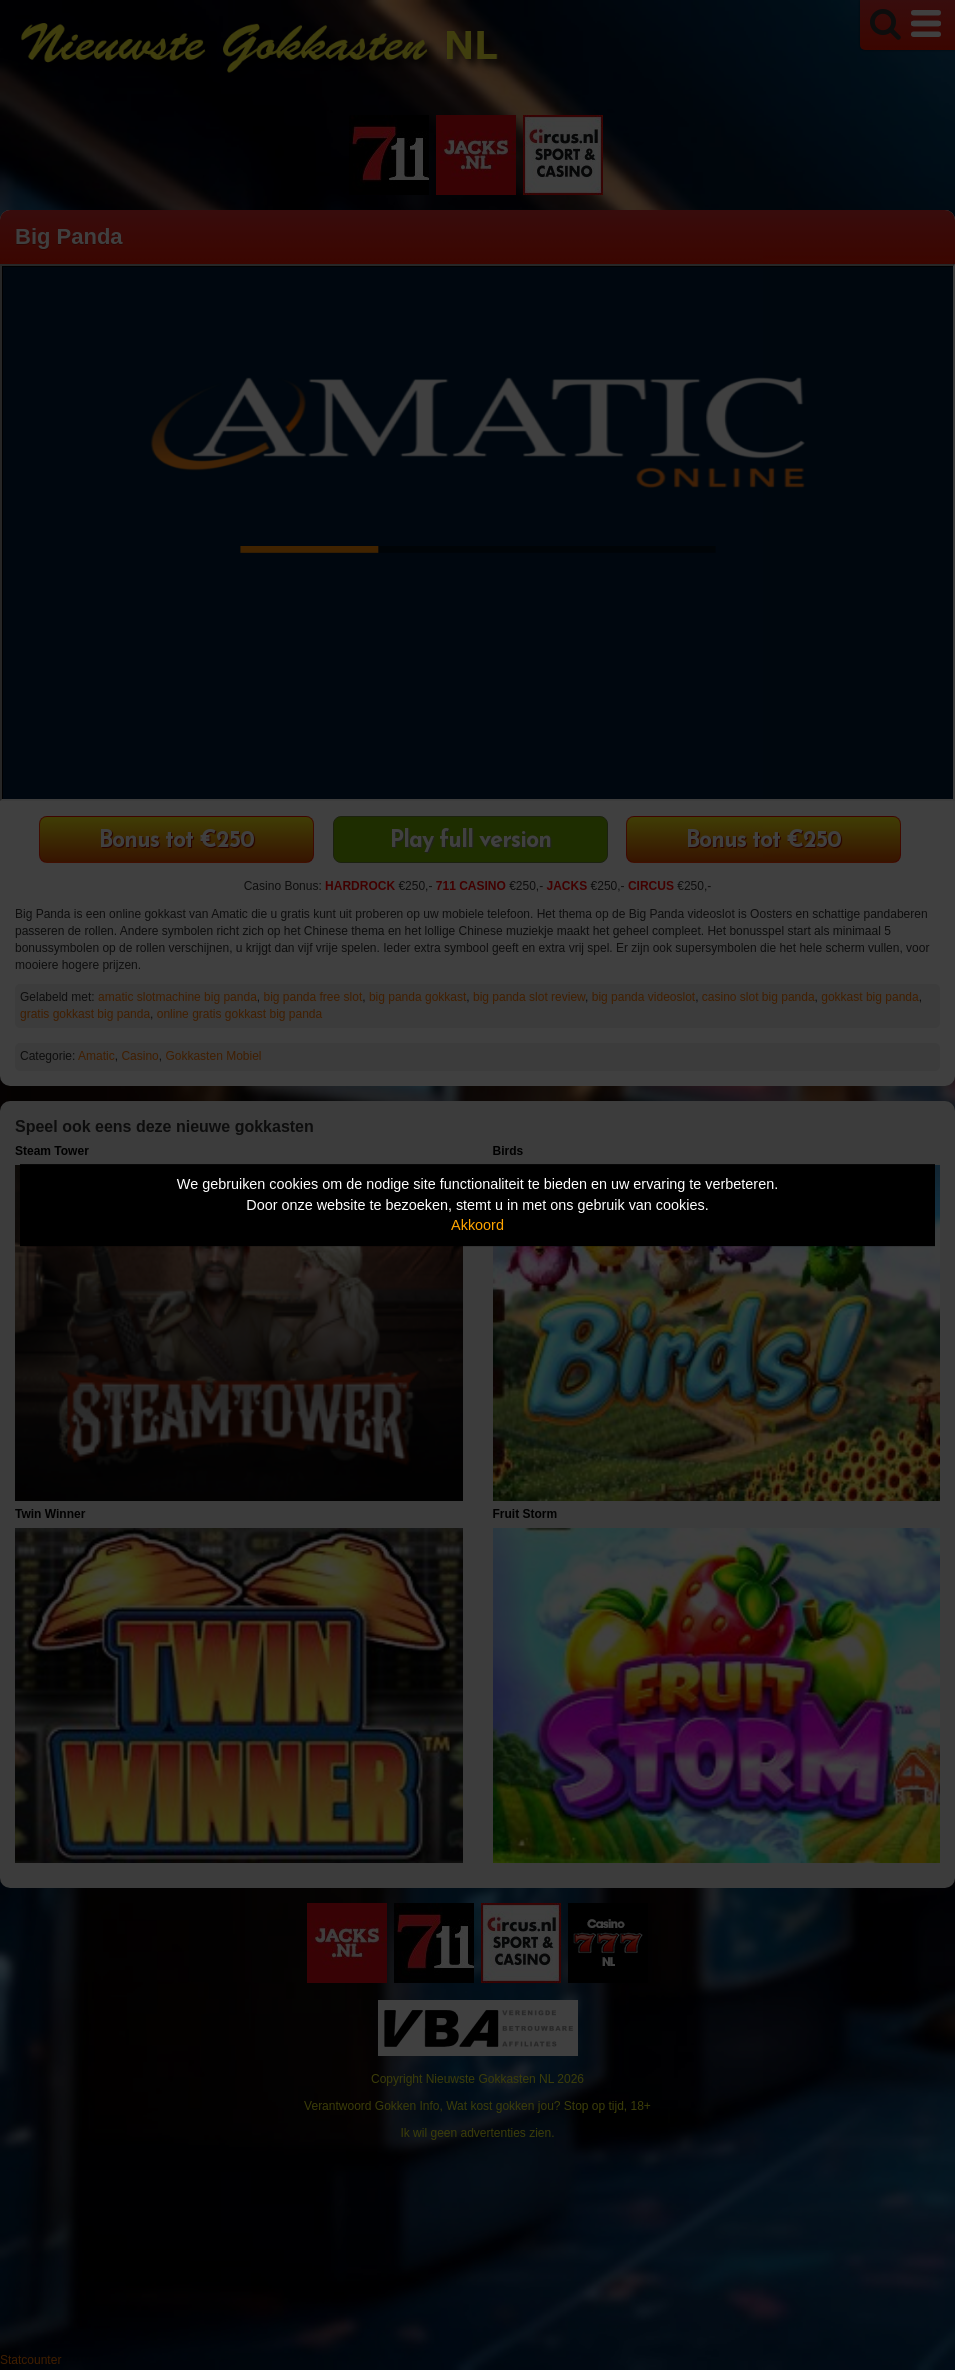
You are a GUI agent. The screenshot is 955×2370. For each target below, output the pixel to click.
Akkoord (477, 1225)
